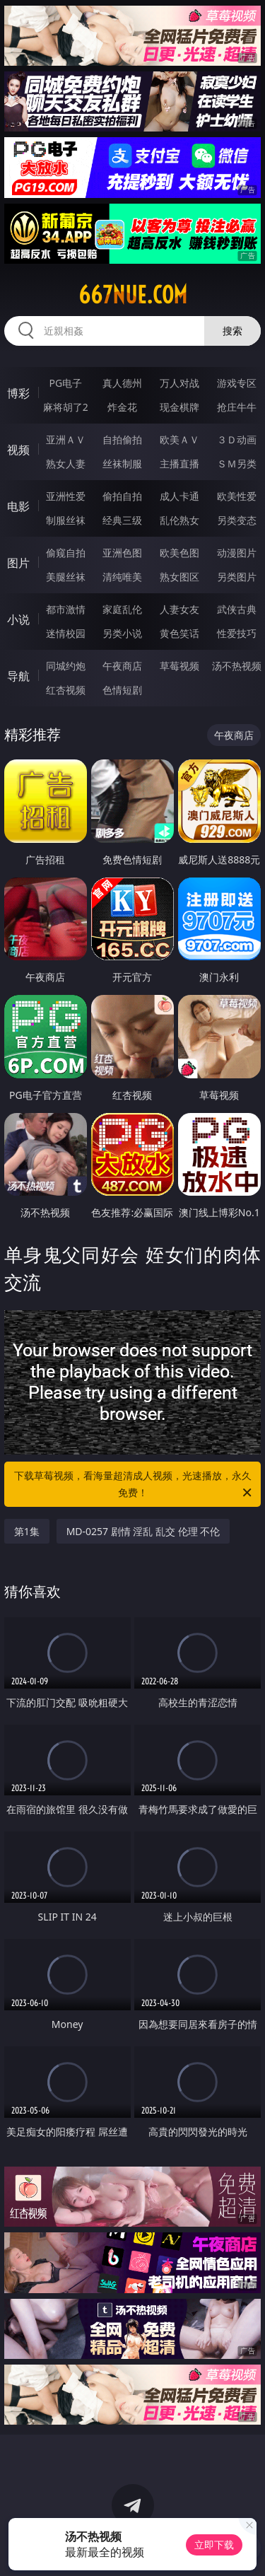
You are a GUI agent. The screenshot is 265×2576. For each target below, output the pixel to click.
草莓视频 (179, 665)
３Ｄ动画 (237, 439)
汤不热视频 (236, 665)
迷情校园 (66, 633)
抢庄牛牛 (237, 407)
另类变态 (237, 520)
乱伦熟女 (179, 520)
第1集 (27, 1531)
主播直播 (179, 463)
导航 (18, 676)
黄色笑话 (179, 633)
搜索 (232, 330)
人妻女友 (179, 609)
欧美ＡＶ (179, 439)
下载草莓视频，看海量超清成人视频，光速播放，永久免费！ (134, 1485)
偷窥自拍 (66, 552)
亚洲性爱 (66, 496)
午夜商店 (122, 665)
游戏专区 (237, 383)
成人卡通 (179, 496)
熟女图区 (179, 576)
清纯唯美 (122, 576)
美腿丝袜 (66, 576)
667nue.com (132, 295)
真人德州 (122, 383)
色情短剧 (122, 690)
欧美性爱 (237, 496)
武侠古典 (237, 609)
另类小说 (122, 633)
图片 (18, 563)
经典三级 (122, 520)
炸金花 (122, 407)
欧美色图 (179, 552)
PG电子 (65, 383)
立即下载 (214, 2544)
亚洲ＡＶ (66, 439)
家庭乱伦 (122, 609)
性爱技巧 (237, 633)
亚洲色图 (122, 552)
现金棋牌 (179, 407)
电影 (18, 506)
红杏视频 (66, 690)
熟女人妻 (66, 463)
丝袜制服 (122, 463)
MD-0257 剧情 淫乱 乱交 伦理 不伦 (143, 1531)
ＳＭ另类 (237, 463)
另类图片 (237, 576)
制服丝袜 (66, 520)
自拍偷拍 (122, 439)
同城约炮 (66, 665)
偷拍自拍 (122, 496)
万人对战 (179, 383)
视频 (18, 449)
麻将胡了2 (65, 407)
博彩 (18, 393)
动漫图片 (237, 552)
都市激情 (66, 609)
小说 (18, 619)
